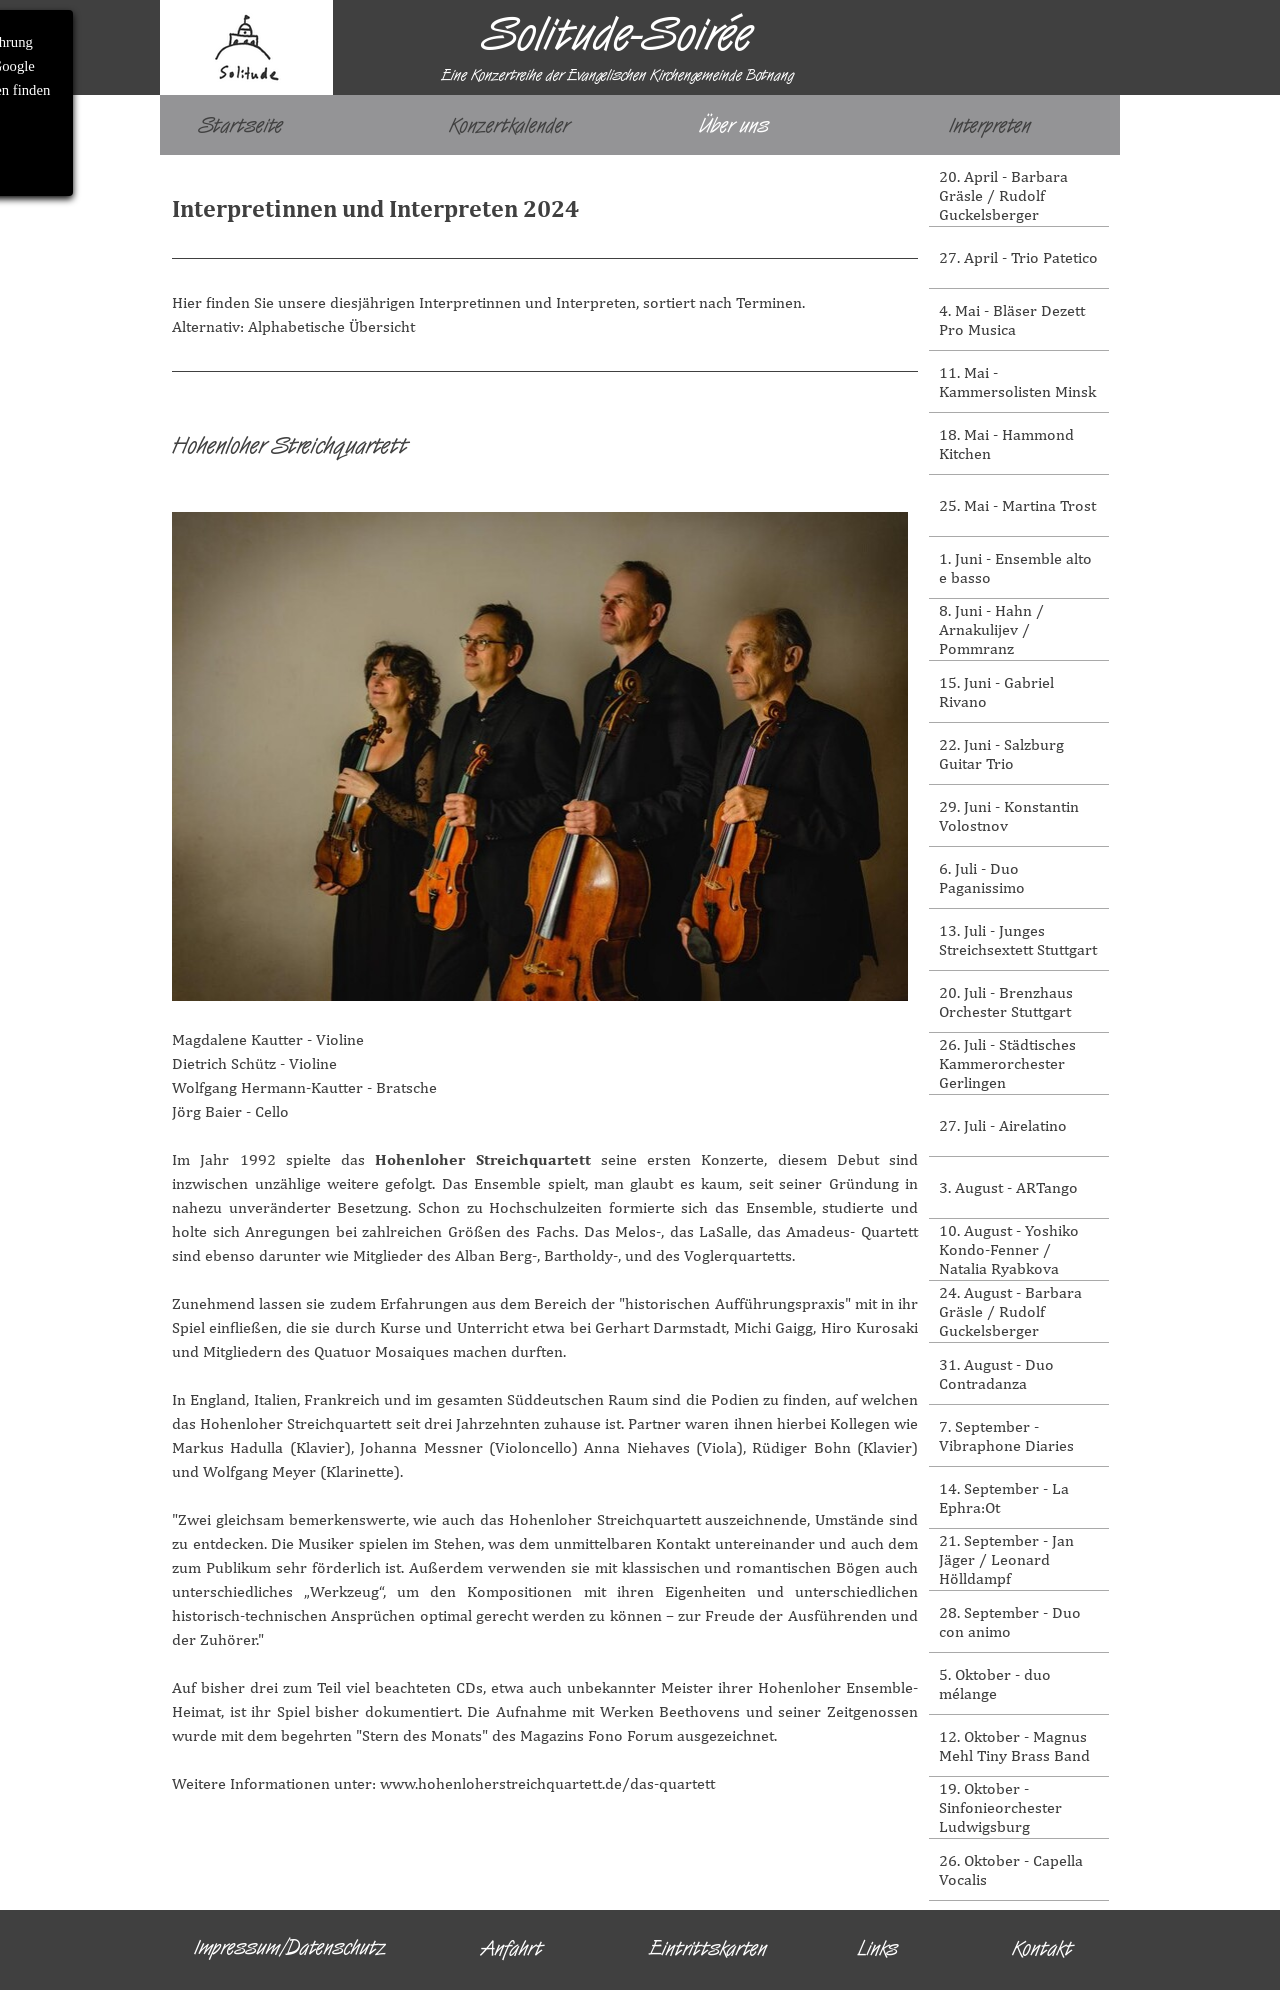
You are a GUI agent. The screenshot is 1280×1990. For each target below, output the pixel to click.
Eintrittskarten (708, 1948)
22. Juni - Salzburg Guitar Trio (1001, 754)
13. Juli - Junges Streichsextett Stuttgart (1018, 940)
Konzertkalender (509, 125)
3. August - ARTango (1008, 1187)
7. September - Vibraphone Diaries (1006, 1436)
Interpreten (990, 125)
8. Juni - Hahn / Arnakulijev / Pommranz (991, 629)
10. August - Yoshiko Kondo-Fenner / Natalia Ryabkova (1009, 1249)
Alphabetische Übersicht (331, 326)
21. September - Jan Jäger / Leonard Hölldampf (1006, 1559)
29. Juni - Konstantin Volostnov (1009, 816)
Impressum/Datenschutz (290, 1947)
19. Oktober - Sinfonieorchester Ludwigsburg (1000, 1807)
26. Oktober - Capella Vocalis (1011, 1870)
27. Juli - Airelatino (1003, 1125)
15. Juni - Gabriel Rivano (996, 692)
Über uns (734, 125)
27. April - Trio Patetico (1018, 257)
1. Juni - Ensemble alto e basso (1015, 568)
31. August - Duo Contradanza (996, 1374)
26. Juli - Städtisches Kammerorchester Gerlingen (1007, 1063)
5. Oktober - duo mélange (995, 1684)
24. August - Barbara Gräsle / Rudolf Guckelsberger (1010, 1311)
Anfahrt (512, 1948)
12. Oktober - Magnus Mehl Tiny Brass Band (1014, 1746)
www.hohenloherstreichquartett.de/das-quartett (547, 1783)
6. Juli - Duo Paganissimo (982, 878)
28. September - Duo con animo (1010, 1622)
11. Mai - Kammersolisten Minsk (1017, 382)
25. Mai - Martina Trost (1017, 505)
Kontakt (1042, 1948)
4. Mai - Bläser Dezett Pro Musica (1012, 320)
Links (878, 1948)
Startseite (241, 125)
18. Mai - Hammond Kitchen (1006, 444)
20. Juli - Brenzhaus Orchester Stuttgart (1006, 1002)
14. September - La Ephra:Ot (1004, 1498)
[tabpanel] (545, 269)
